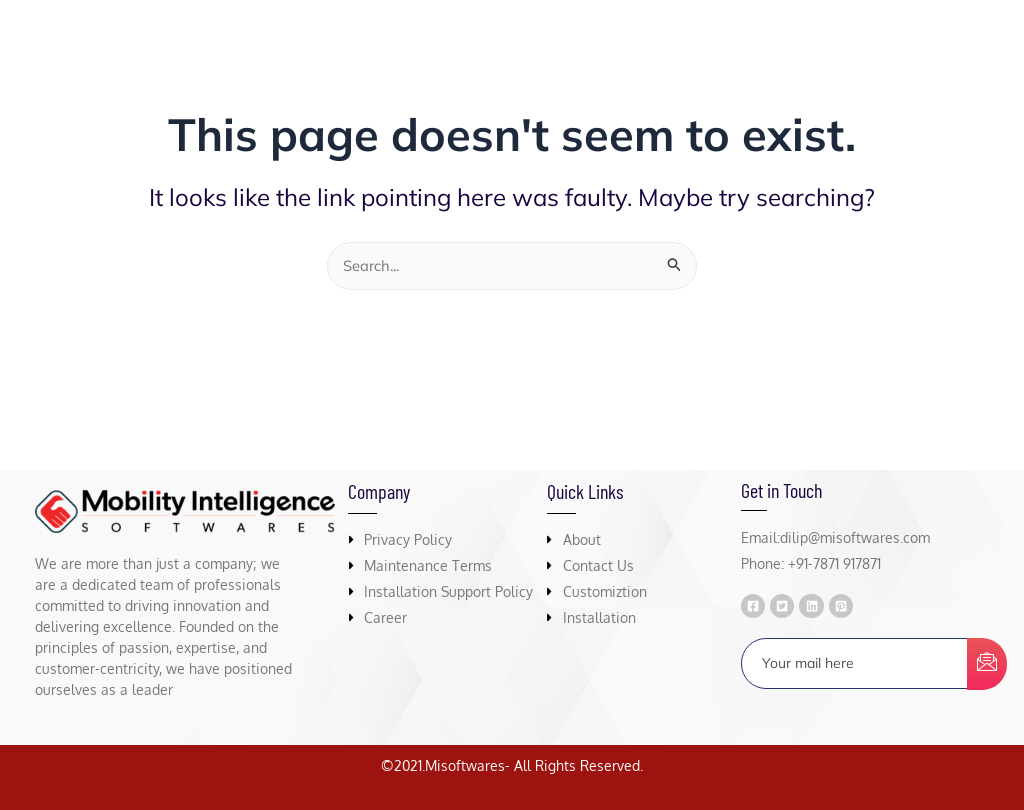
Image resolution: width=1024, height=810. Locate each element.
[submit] (987, 665)
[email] (855, 664)
